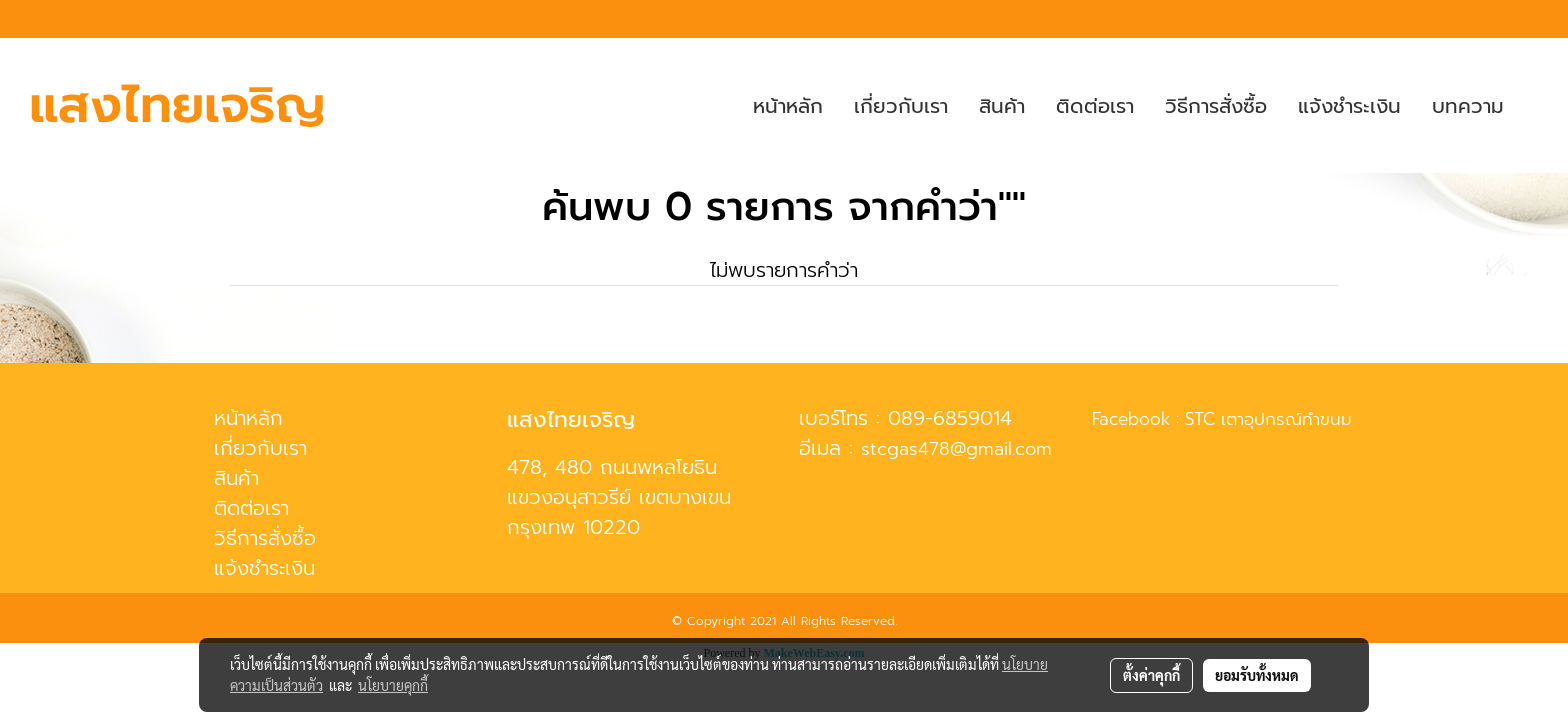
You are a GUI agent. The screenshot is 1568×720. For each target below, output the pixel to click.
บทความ (1468, 106)
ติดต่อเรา (1095, 106)
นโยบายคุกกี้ (393, 685)
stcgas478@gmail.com (956, 449)
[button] (1537, 106)
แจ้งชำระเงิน (1349, 106)
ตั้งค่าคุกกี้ (1151, 675)
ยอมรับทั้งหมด (1257, 675)
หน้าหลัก (788, 106)
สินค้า (1002, 106)
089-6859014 (950, 418)
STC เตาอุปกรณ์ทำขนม (1268, 419)
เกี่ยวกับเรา (901, 106)
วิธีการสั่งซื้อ (1216, 106)
